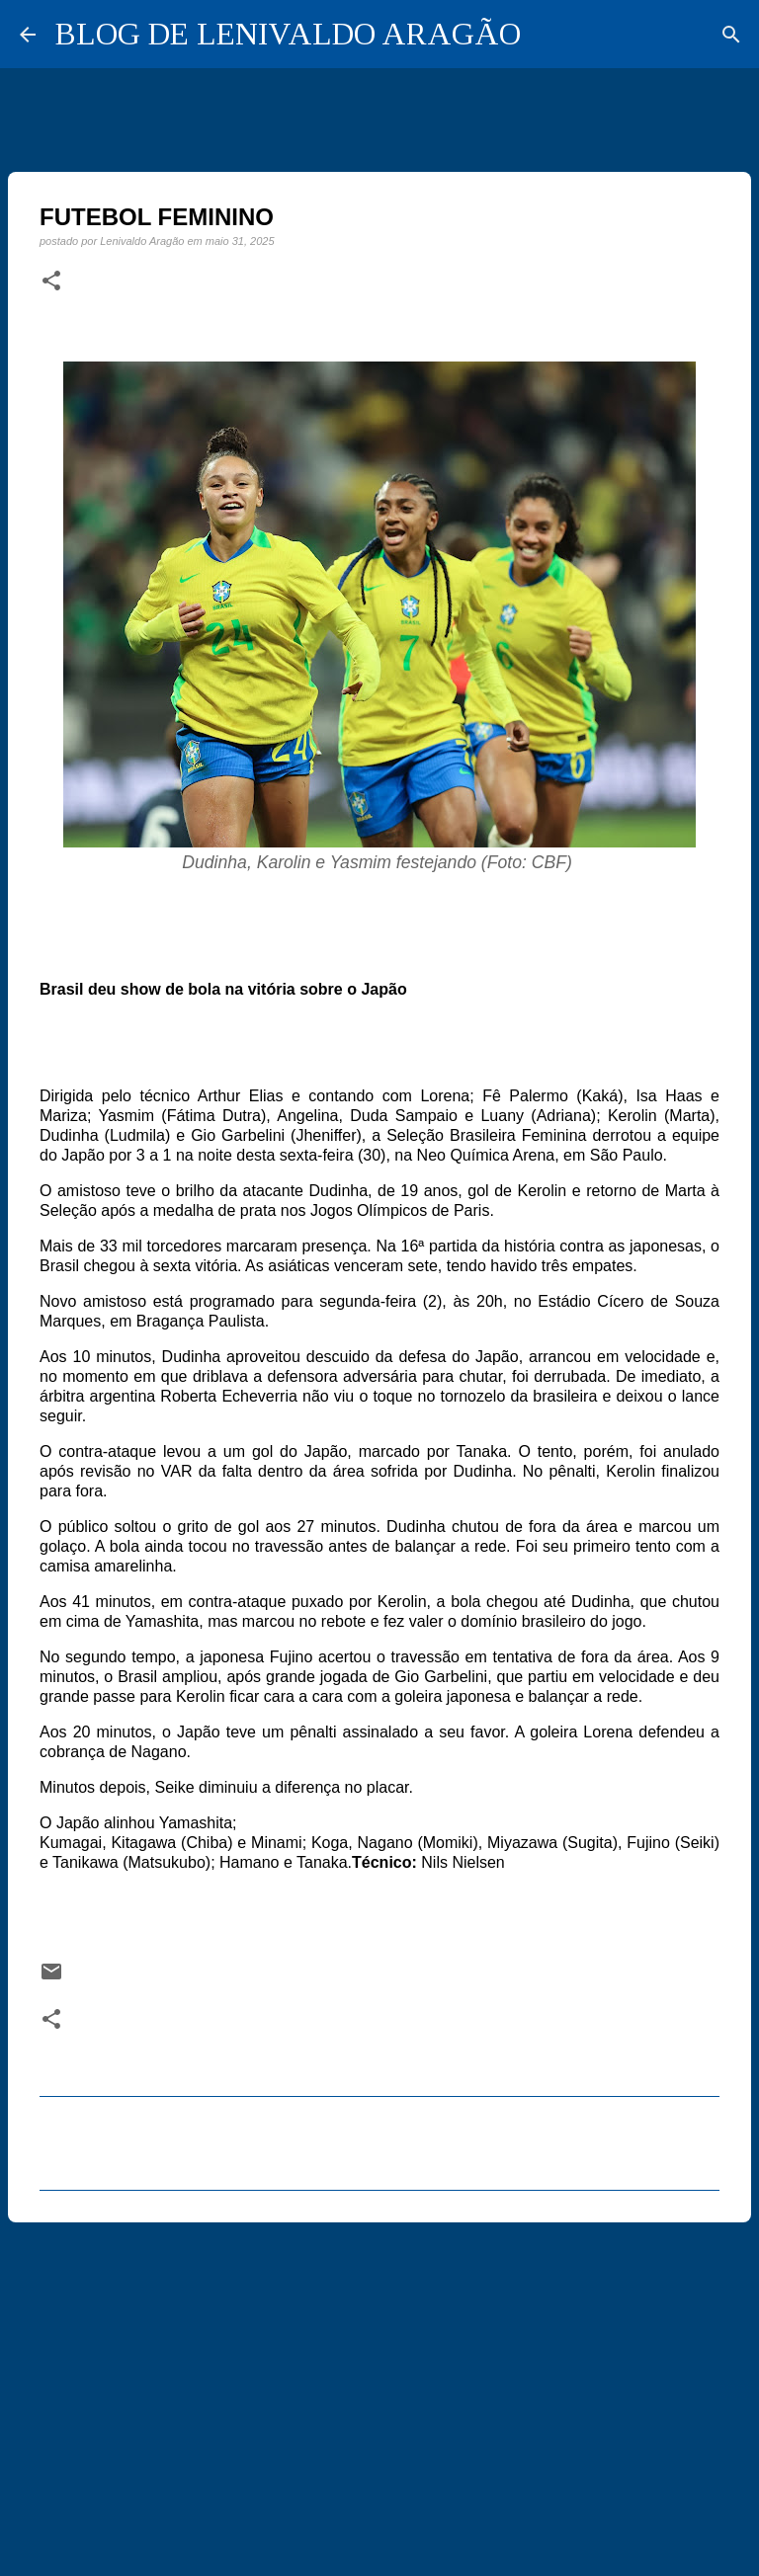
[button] (51, 281)
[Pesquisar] (731, 34)
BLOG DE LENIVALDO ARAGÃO (288, 33)
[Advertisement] (379, 2390)
